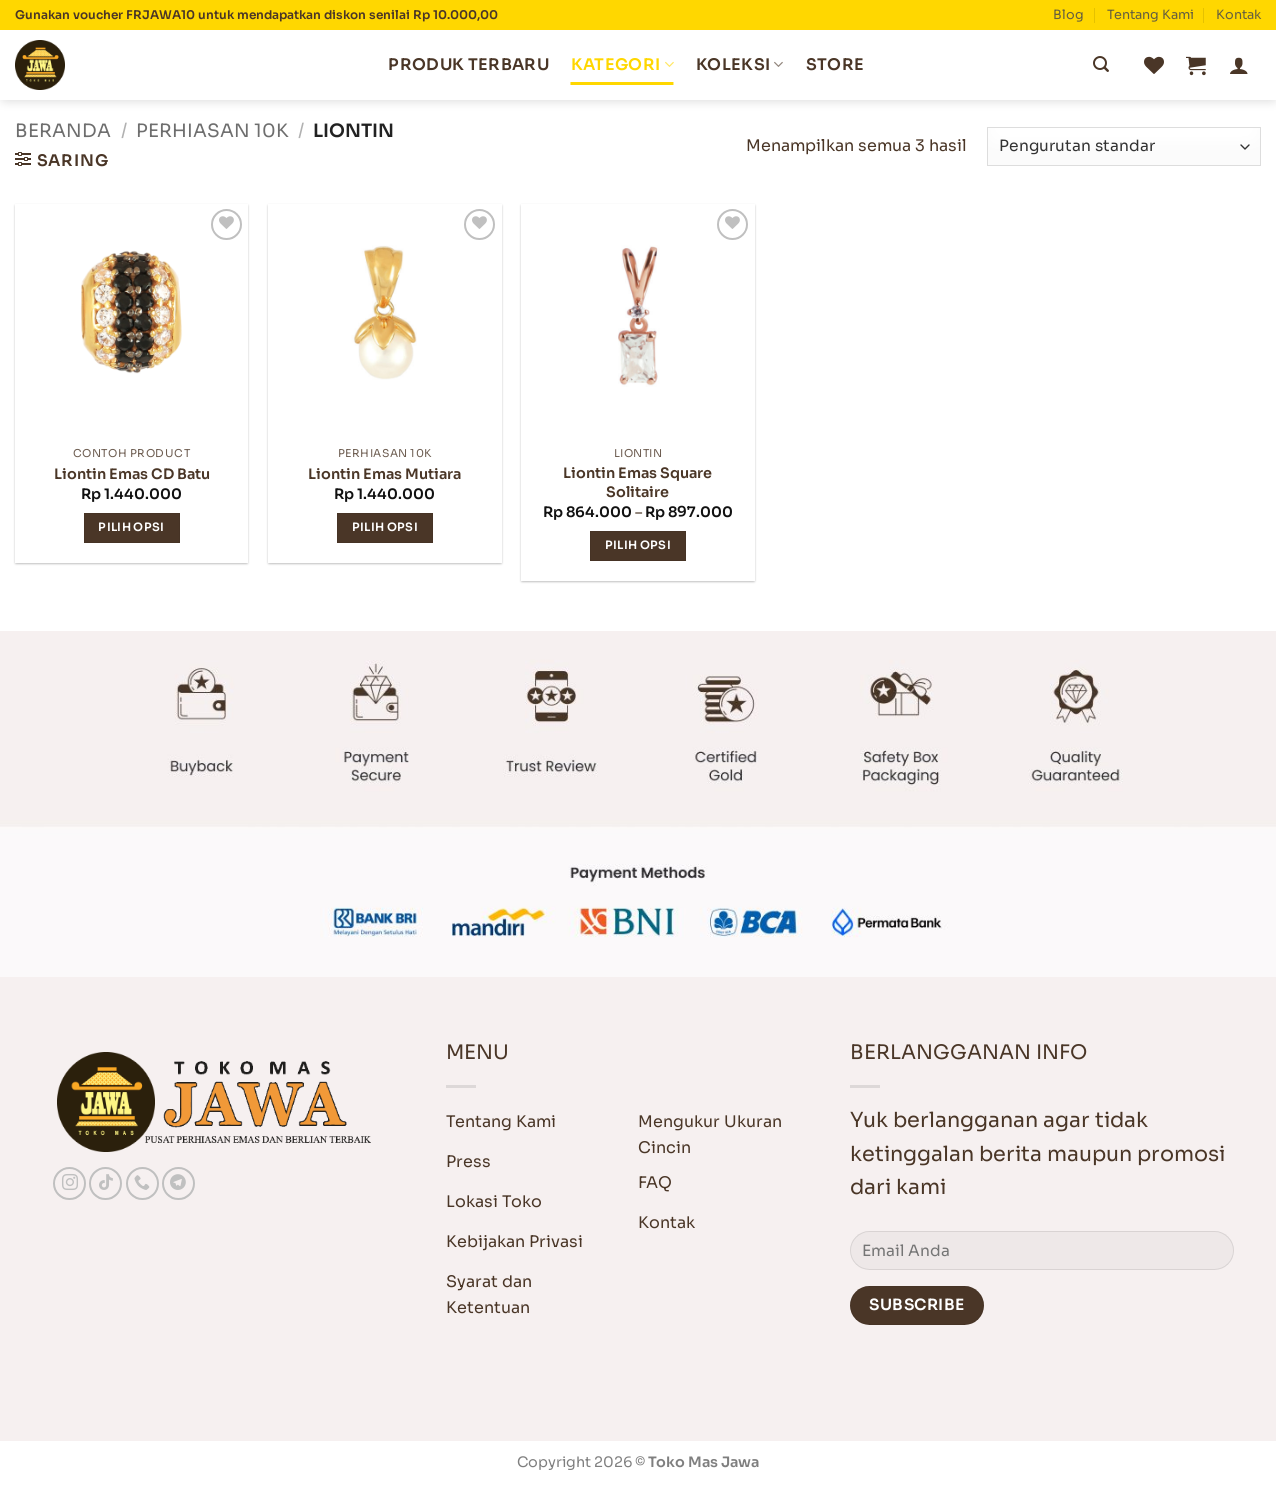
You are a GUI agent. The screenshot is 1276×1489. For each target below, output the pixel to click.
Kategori (622, 64)
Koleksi (740, 64)
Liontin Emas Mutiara (384, 474)
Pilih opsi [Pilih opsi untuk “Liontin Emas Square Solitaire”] (638, 545)
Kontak (1238, 15)
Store (835, 64)
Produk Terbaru (468, 64)
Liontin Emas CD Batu (132, 474)
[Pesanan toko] (1124, 146)
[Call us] (142, 1183)
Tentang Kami (1150, 15)
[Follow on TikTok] (105, 1183)
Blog (1068, 15)
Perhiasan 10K (212, 130)
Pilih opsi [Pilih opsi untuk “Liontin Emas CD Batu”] (131, 527)
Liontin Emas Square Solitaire (637, 482)
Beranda (63, 130)
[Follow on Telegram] (178, 1183)
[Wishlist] (1154, 65)
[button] (1196, 65)
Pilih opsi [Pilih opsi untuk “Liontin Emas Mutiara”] (385, 527)
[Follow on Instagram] (69, 1183)
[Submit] (1101, 65)
